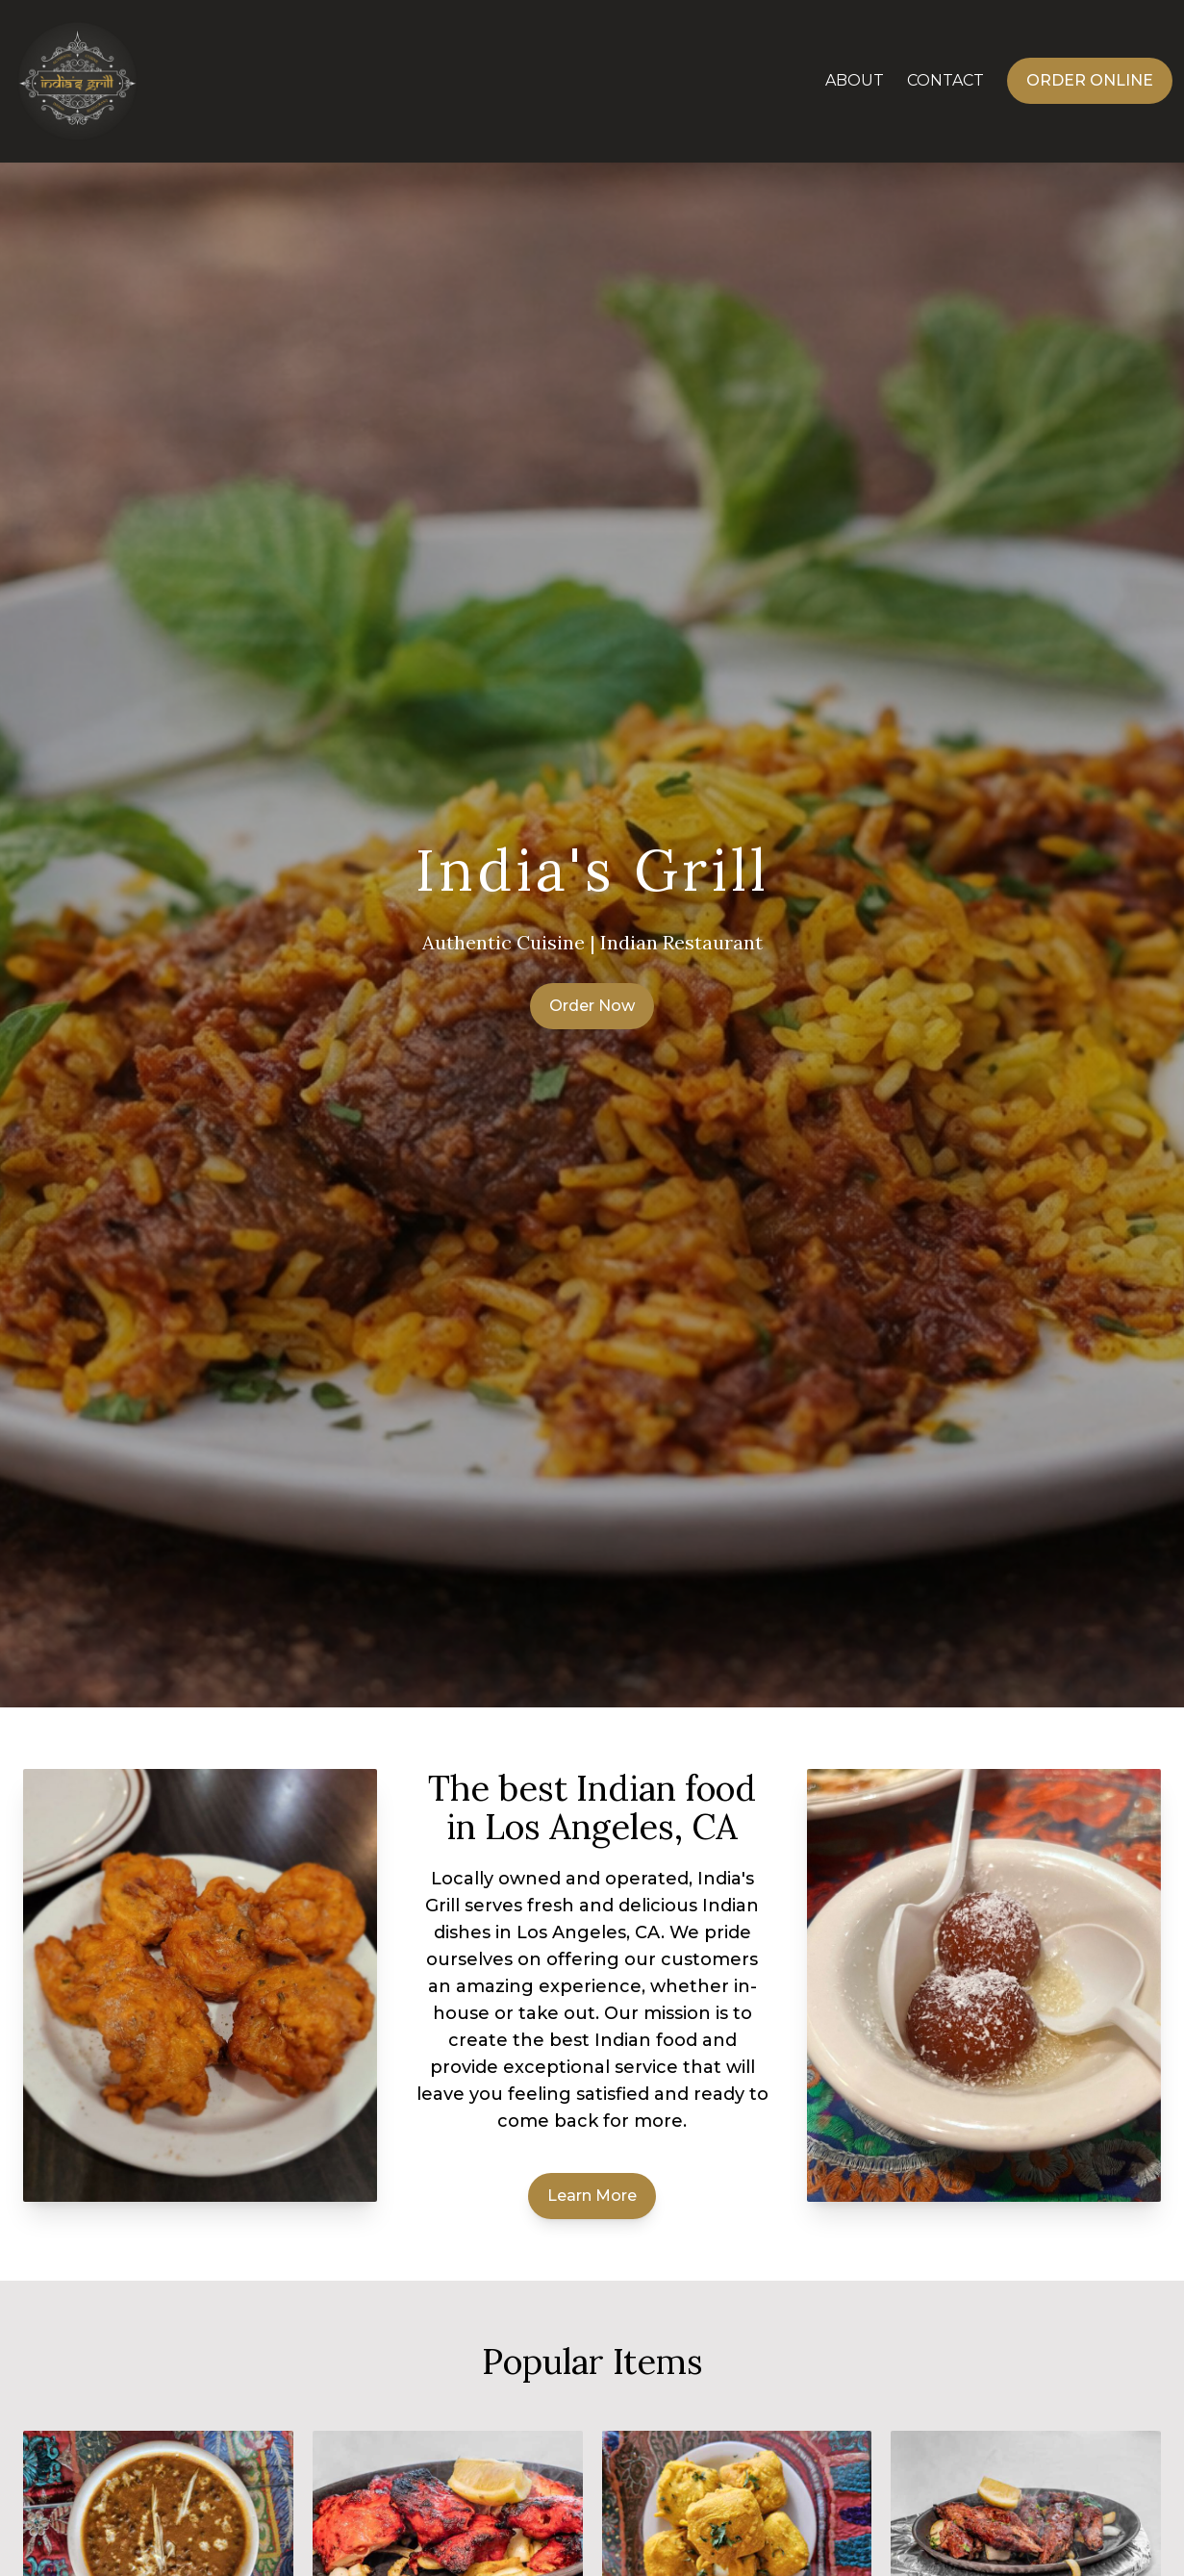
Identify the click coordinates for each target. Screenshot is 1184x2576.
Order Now (592, 1006)
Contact (945, 80)
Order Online (1089, 80)
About (854, 80)
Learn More (592, 2195)
